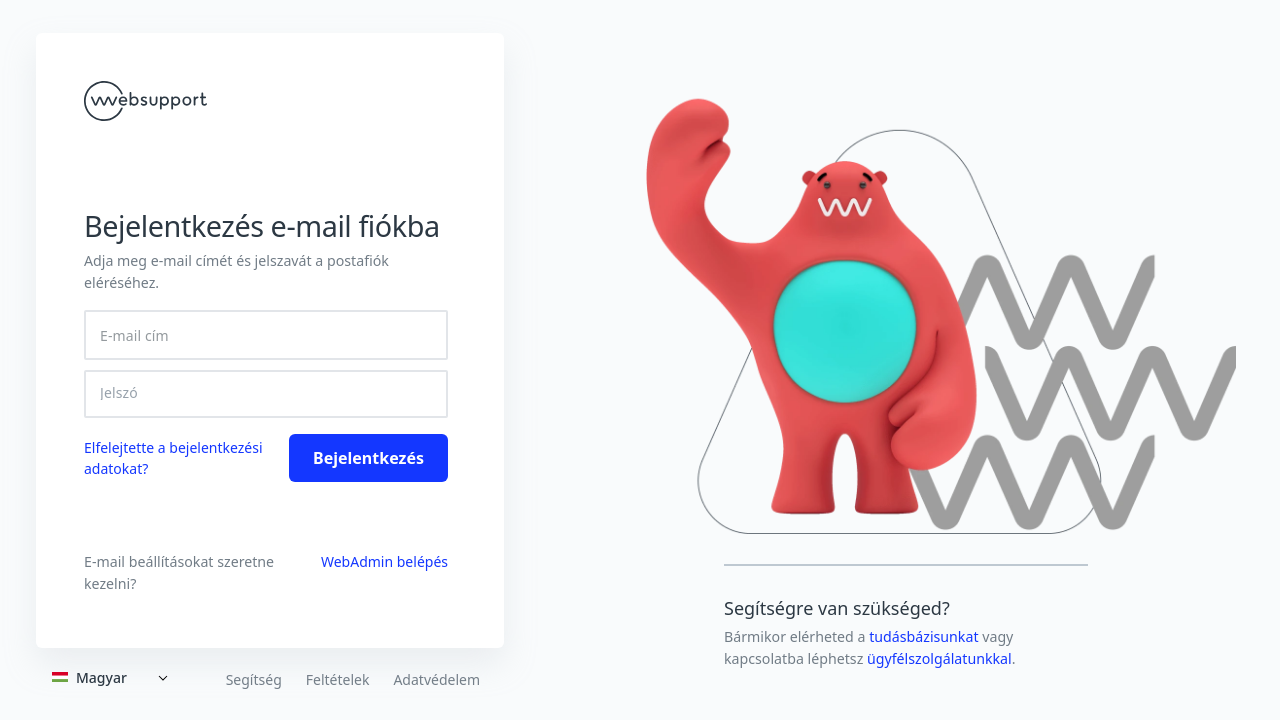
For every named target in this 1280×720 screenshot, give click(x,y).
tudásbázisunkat (925, 636)
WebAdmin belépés (384, 561)
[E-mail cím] (266, 335)
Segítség (254, 680)
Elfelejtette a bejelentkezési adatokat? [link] (173, 458)
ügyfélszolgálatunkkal (939, 658)
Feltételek (338, 680)
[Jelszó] (266, 393)
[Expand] (113, 678)
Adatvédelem (436, 680)
